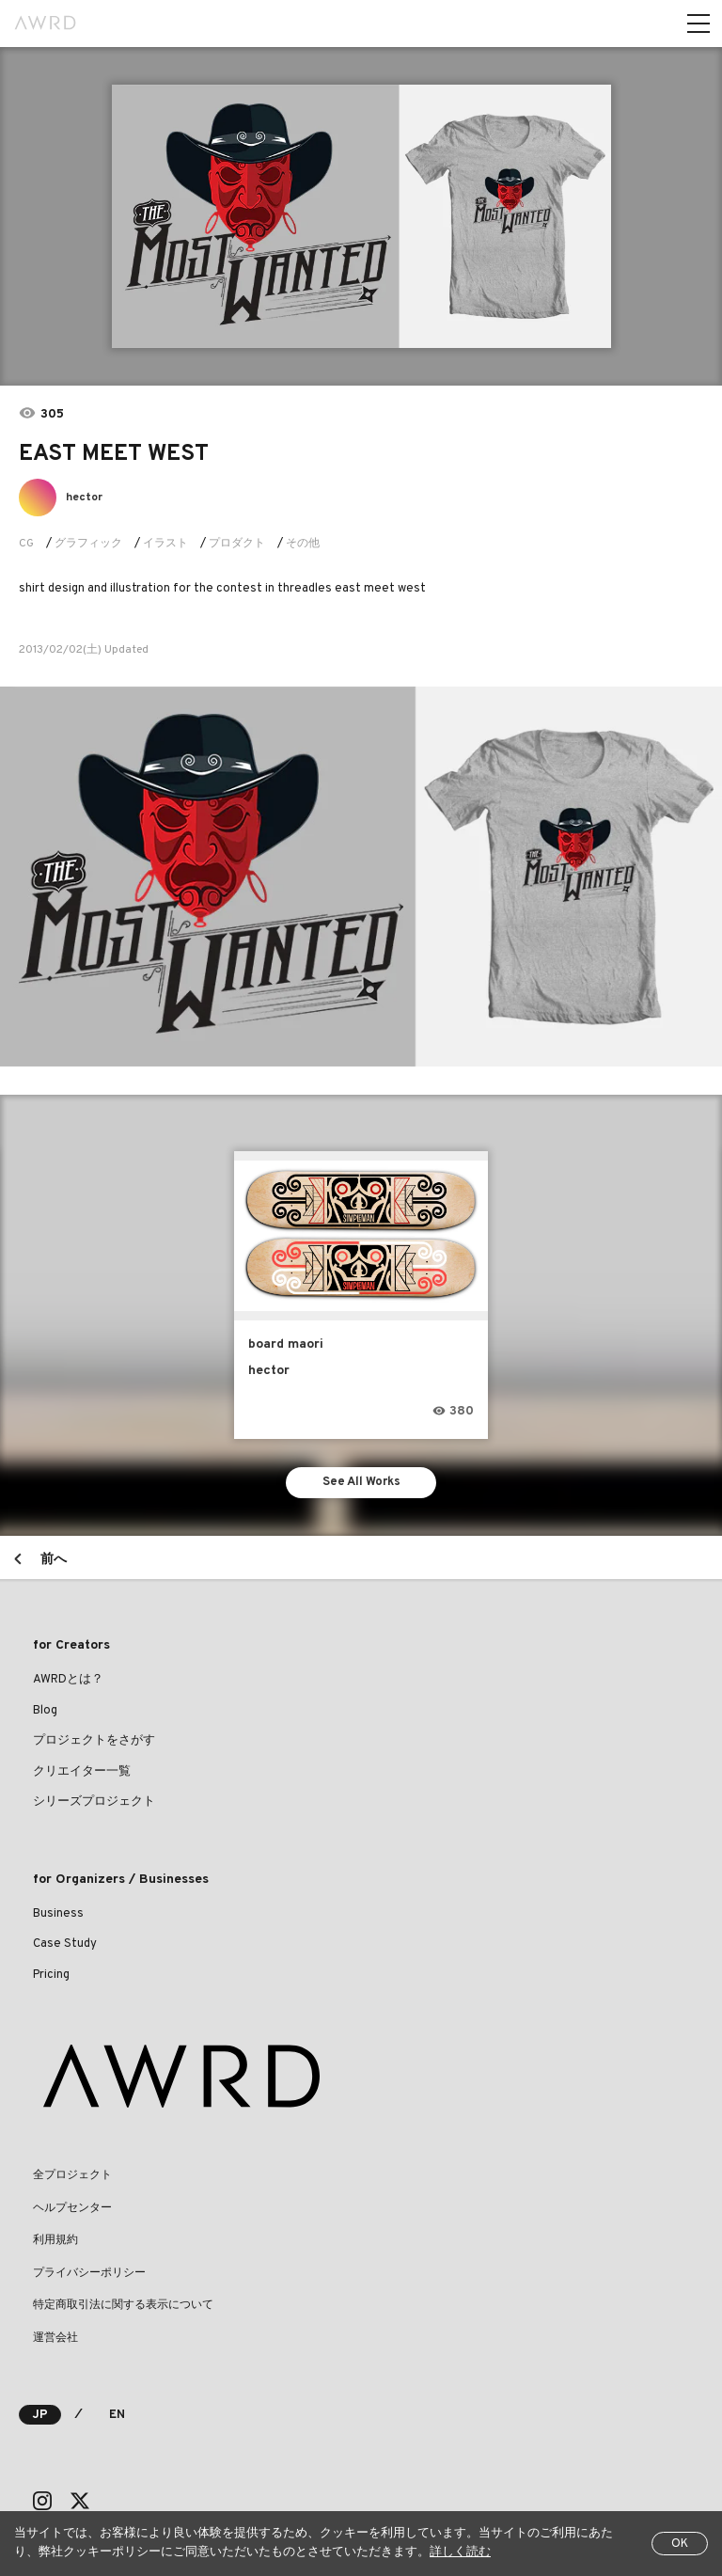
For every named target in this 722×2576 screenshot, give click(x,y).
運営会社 (55, 2338)
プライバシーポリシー (89, 2273)
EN (117, 2415)
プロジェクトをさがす (94, 1740)
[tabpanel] (361, 216)
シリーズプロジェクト (94, 1802)
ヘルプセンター (72, 2208)
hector (84, 497)
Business (58, 1913)
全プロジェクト (72, 2175)
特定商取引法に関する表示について (123, 2305)
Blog (45, 1710)
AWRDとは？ (68, 1679)
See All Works (361, 1482)
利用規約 (55, 2240)
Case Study (65, 1944)
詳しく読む (460, 2552)
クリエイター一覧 (82, 1771)
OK (679, 2544)
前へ (53, 1560)
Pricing (51, 1975)
